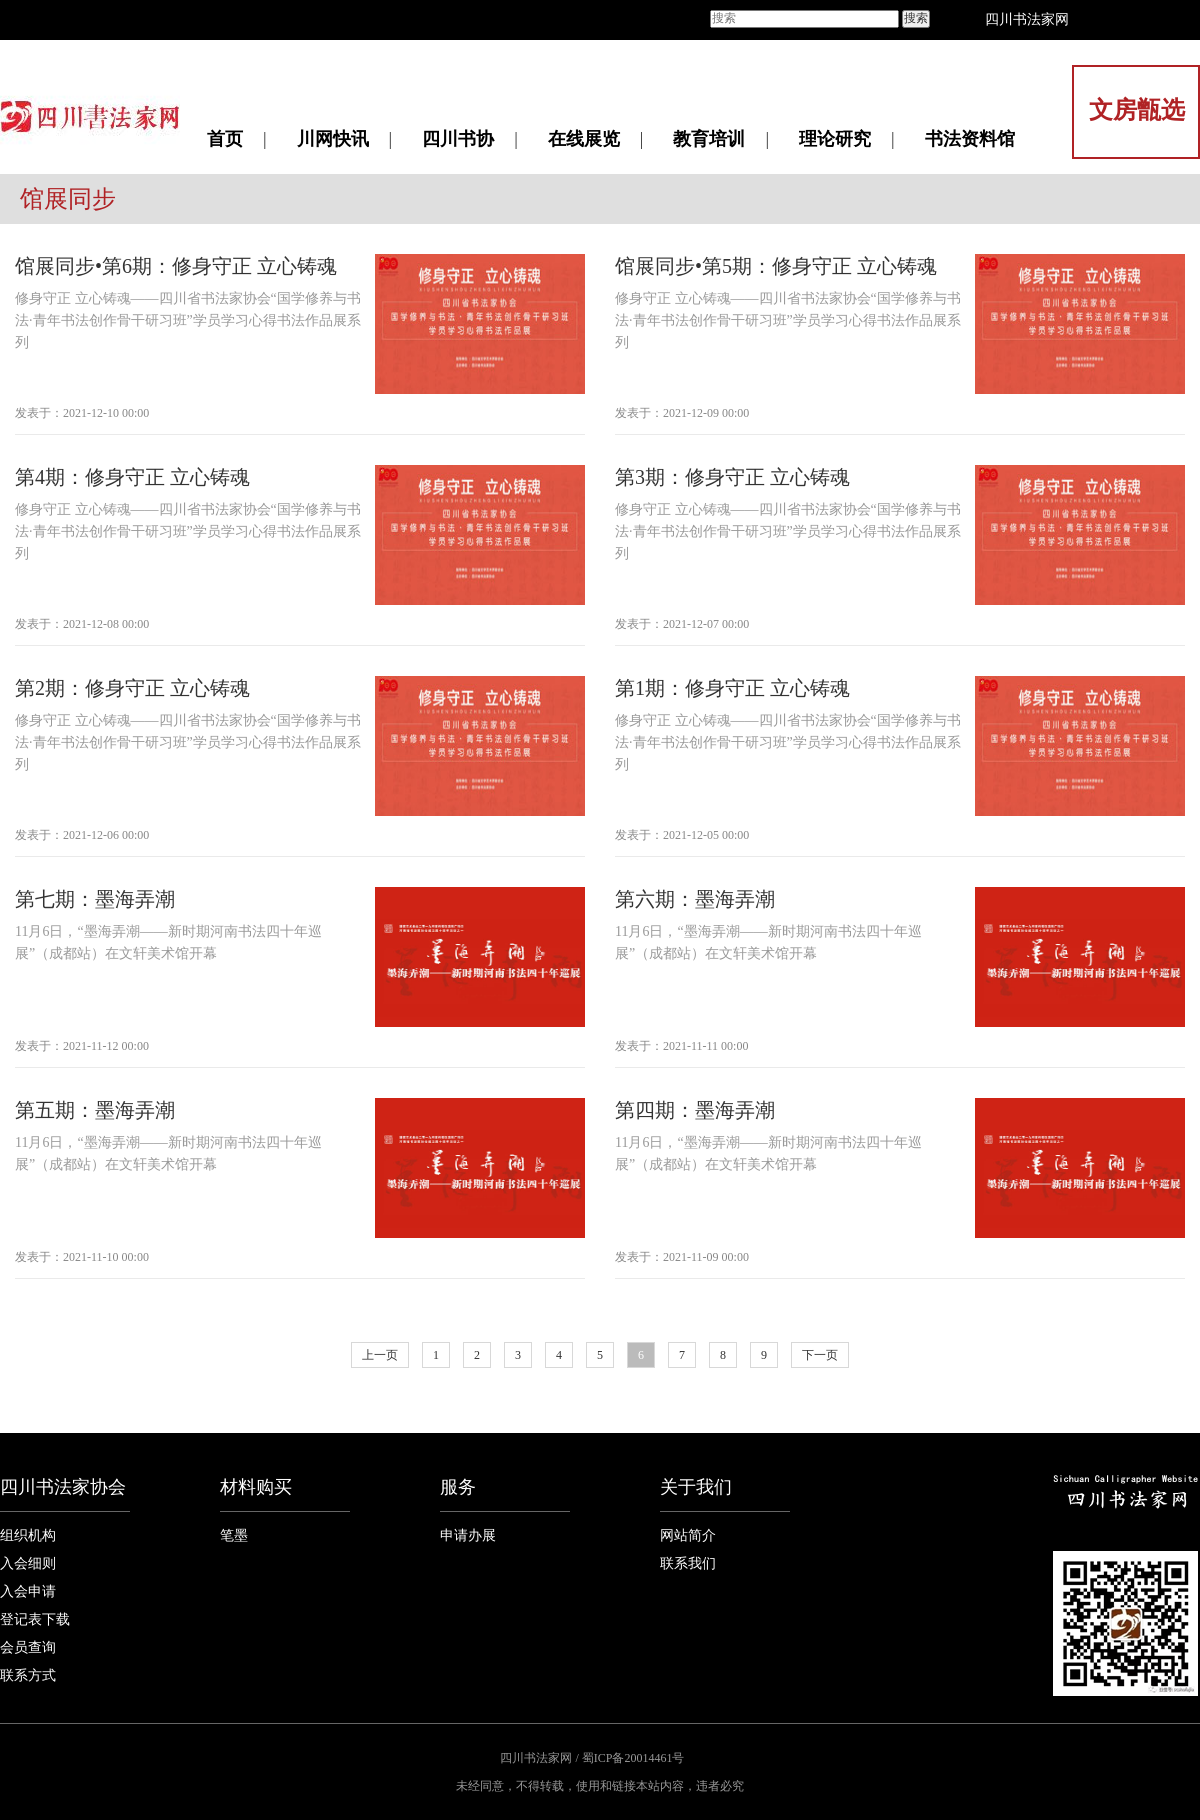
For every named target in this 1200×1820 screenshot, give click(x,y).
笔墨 (234, 1535)
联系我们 (688, 1563)
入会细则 (28, 1563)
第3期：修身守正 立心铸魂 (732, 477)
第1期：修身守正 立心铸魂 (732, 688)
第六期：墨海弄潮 (695, 899)
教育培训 (709, 139)
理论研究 (835, 139)
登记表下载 (35, 1619)
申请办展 (468, 1535)
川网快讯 (333, 139)
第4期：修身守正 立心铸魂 (132, 477)
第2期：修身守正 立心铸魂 (132, 688)
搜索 (916, 18)
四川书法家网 (1027, 19)
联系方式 (28, 1675)
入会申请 (28, 1591)
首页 (225, 139)
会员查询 (28, 1647)
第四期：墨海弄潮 (695, 1110)
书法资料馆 (970, 139)
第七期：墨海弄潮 (95, 899)
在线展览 (584, 139)
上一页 (380, 1355)
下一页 (820, 1355)
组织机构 (28, 1535)
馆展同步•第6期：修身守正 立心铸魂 (176, 266)
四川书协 (458, 139)
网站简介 (688, 1535)
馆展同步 (68, 199)
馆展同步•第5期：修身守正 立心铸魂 (776, 266)
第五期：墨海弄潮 (95, 1110)
